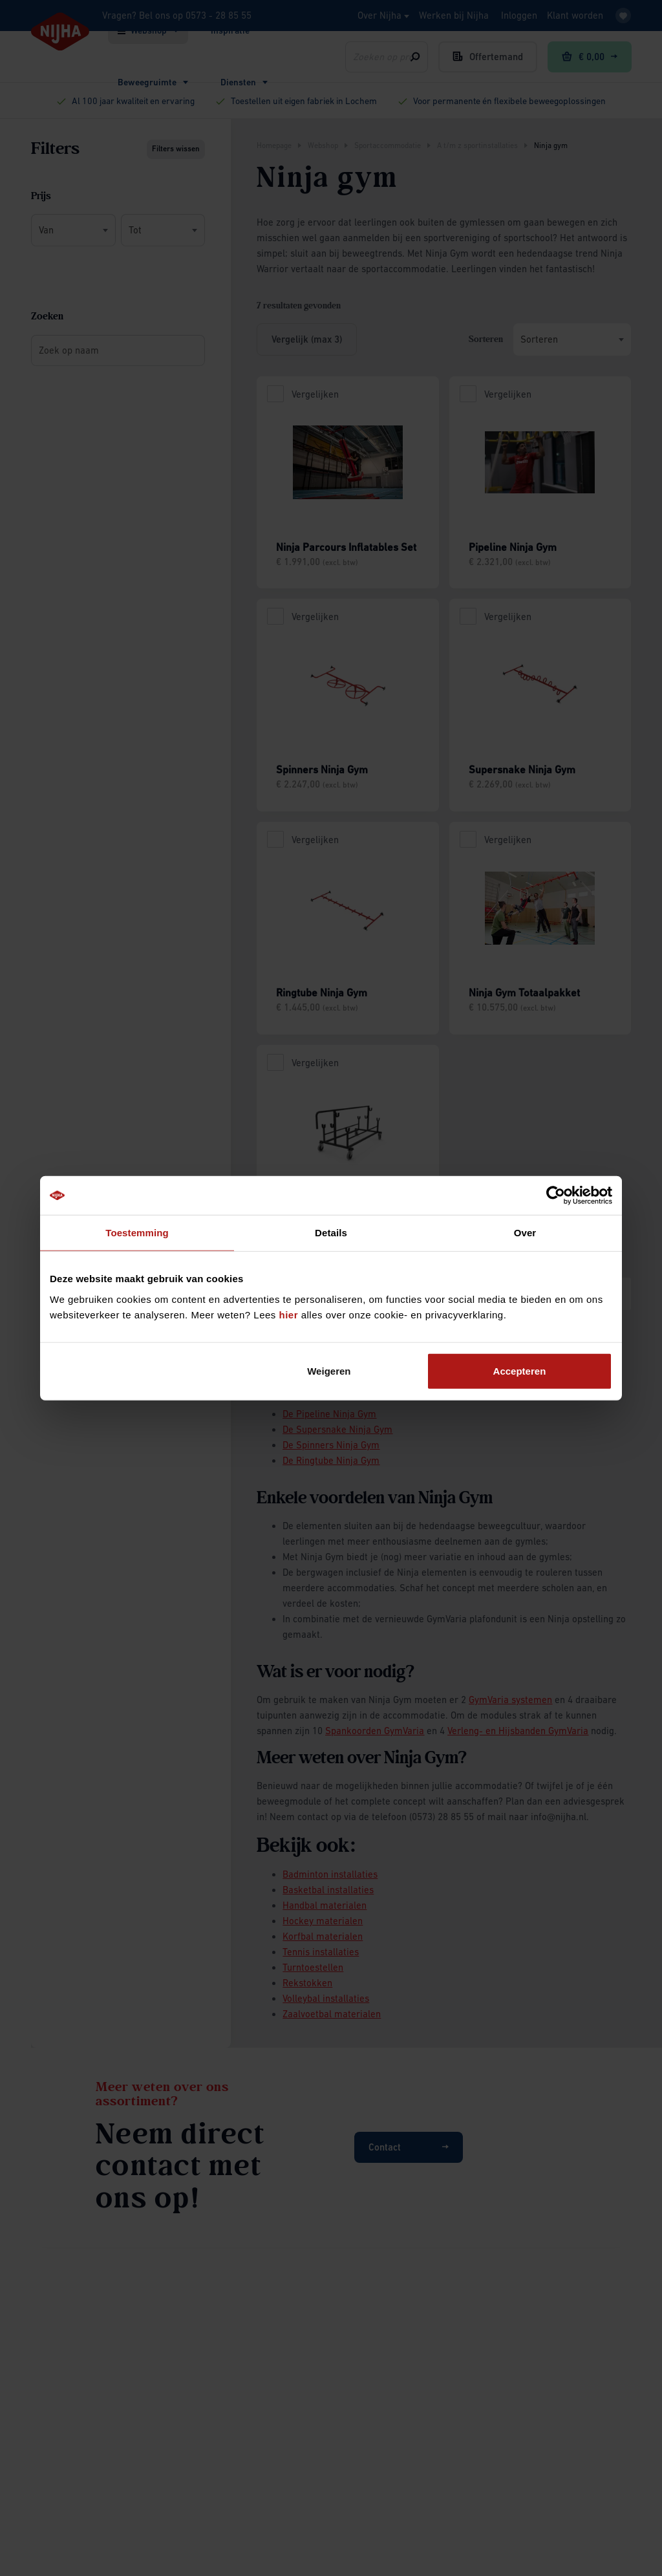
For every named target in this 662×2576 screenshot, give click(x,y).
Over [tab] (525, 1232)
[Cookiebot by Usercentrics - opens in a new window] (555, 1195)
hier (289, 1314)
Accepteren (519, 1370)
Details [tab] (331, 1232)
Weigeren (328, 1370)
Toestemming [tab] (137, 1232)
